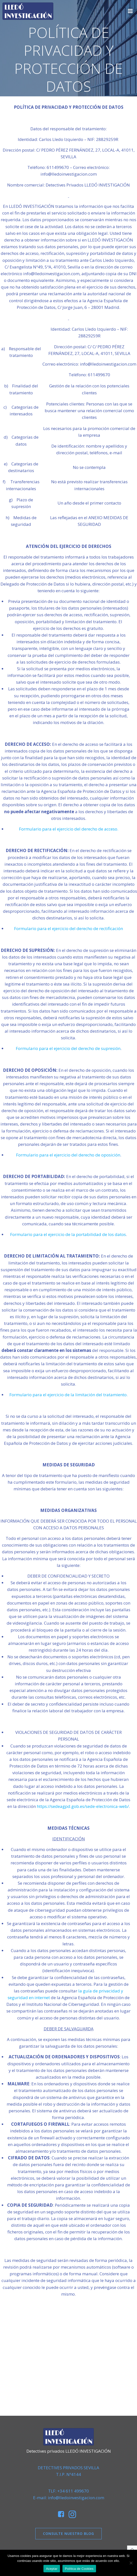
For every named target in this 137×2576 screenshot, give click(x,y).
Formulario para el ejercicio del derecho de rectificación (68, 928)
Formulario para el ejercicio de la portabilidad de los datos (68, 1234)
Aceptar (52, 2569)
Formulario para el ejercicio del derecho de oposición (68, 1155)
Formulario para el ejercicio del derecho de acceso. (68, 829)
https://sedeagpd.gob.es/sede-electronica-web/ (83, 1806)
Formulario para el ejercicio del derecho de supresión (68, 1048)
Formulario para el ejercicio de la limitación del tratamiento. (68, 1394)
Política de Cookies (79, 2569)
